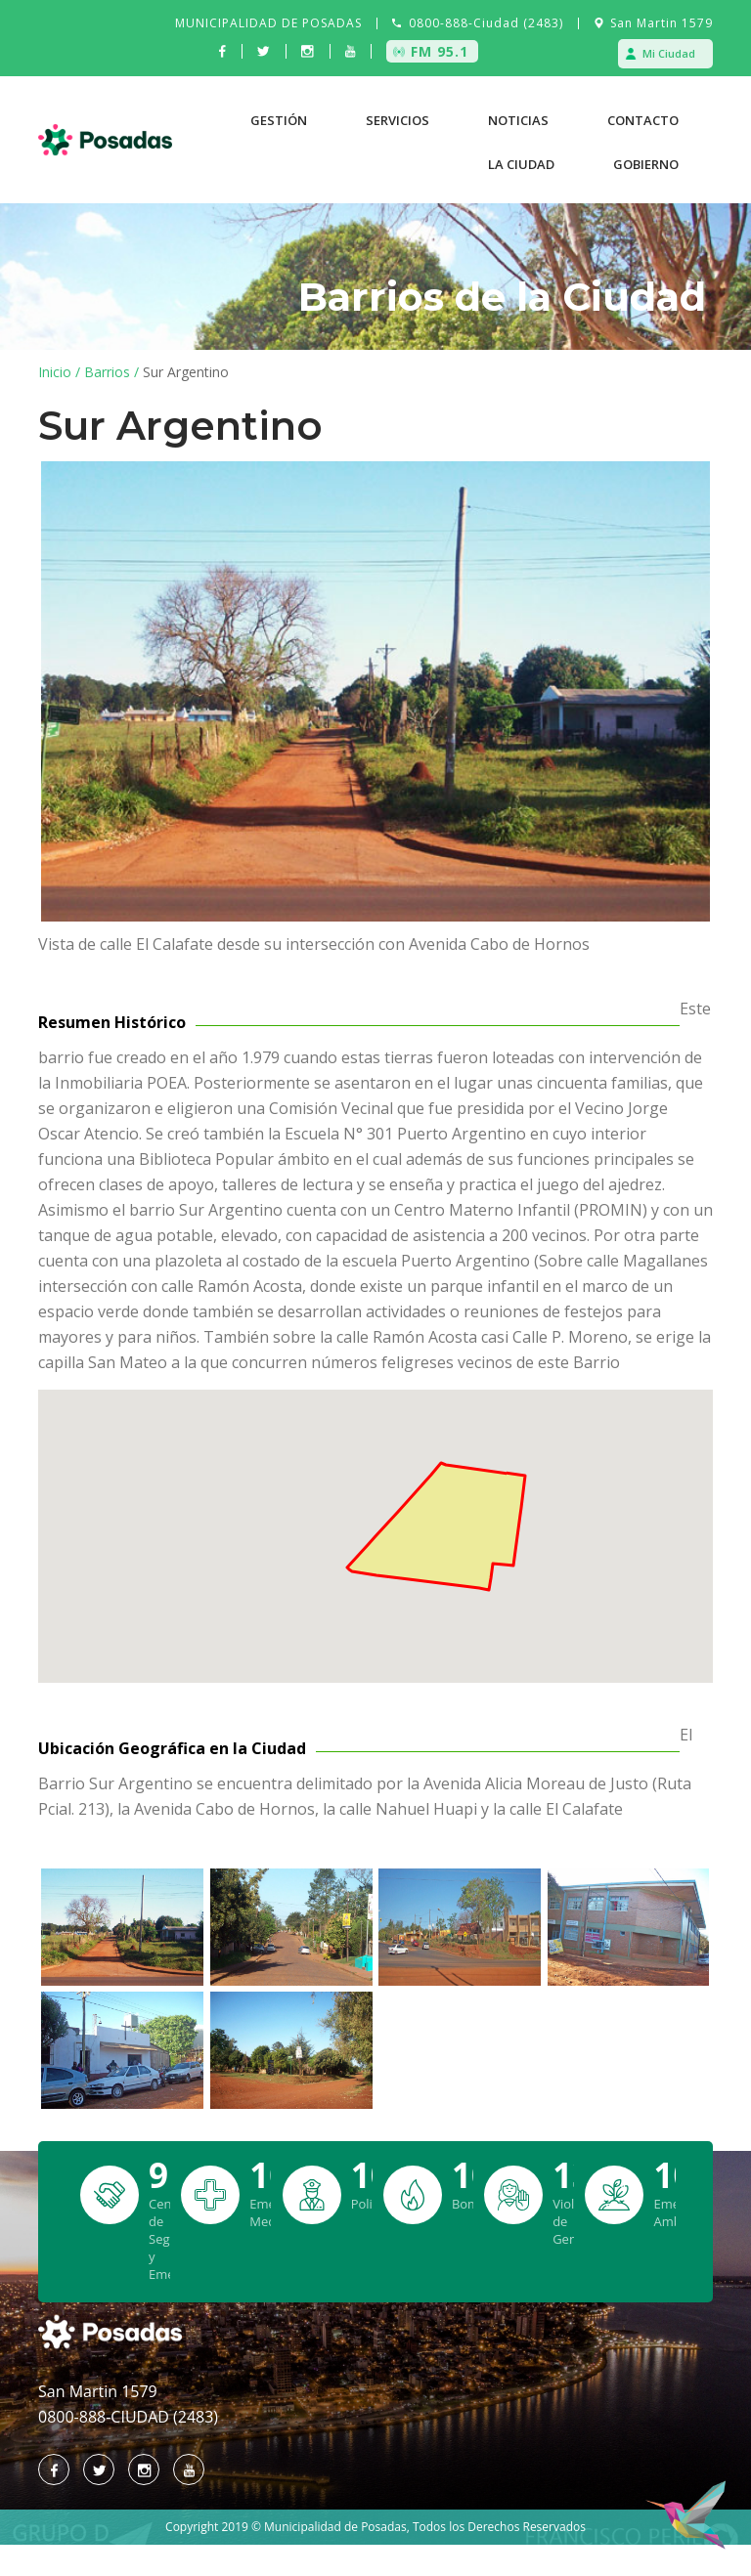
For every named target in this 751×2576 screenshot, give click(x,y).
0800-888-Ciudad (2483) (486, 23)
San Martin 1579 (661, 23)
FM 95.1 (439, 51)
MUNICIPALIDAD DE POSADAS (268, 23)
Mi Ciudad (668, 53)
